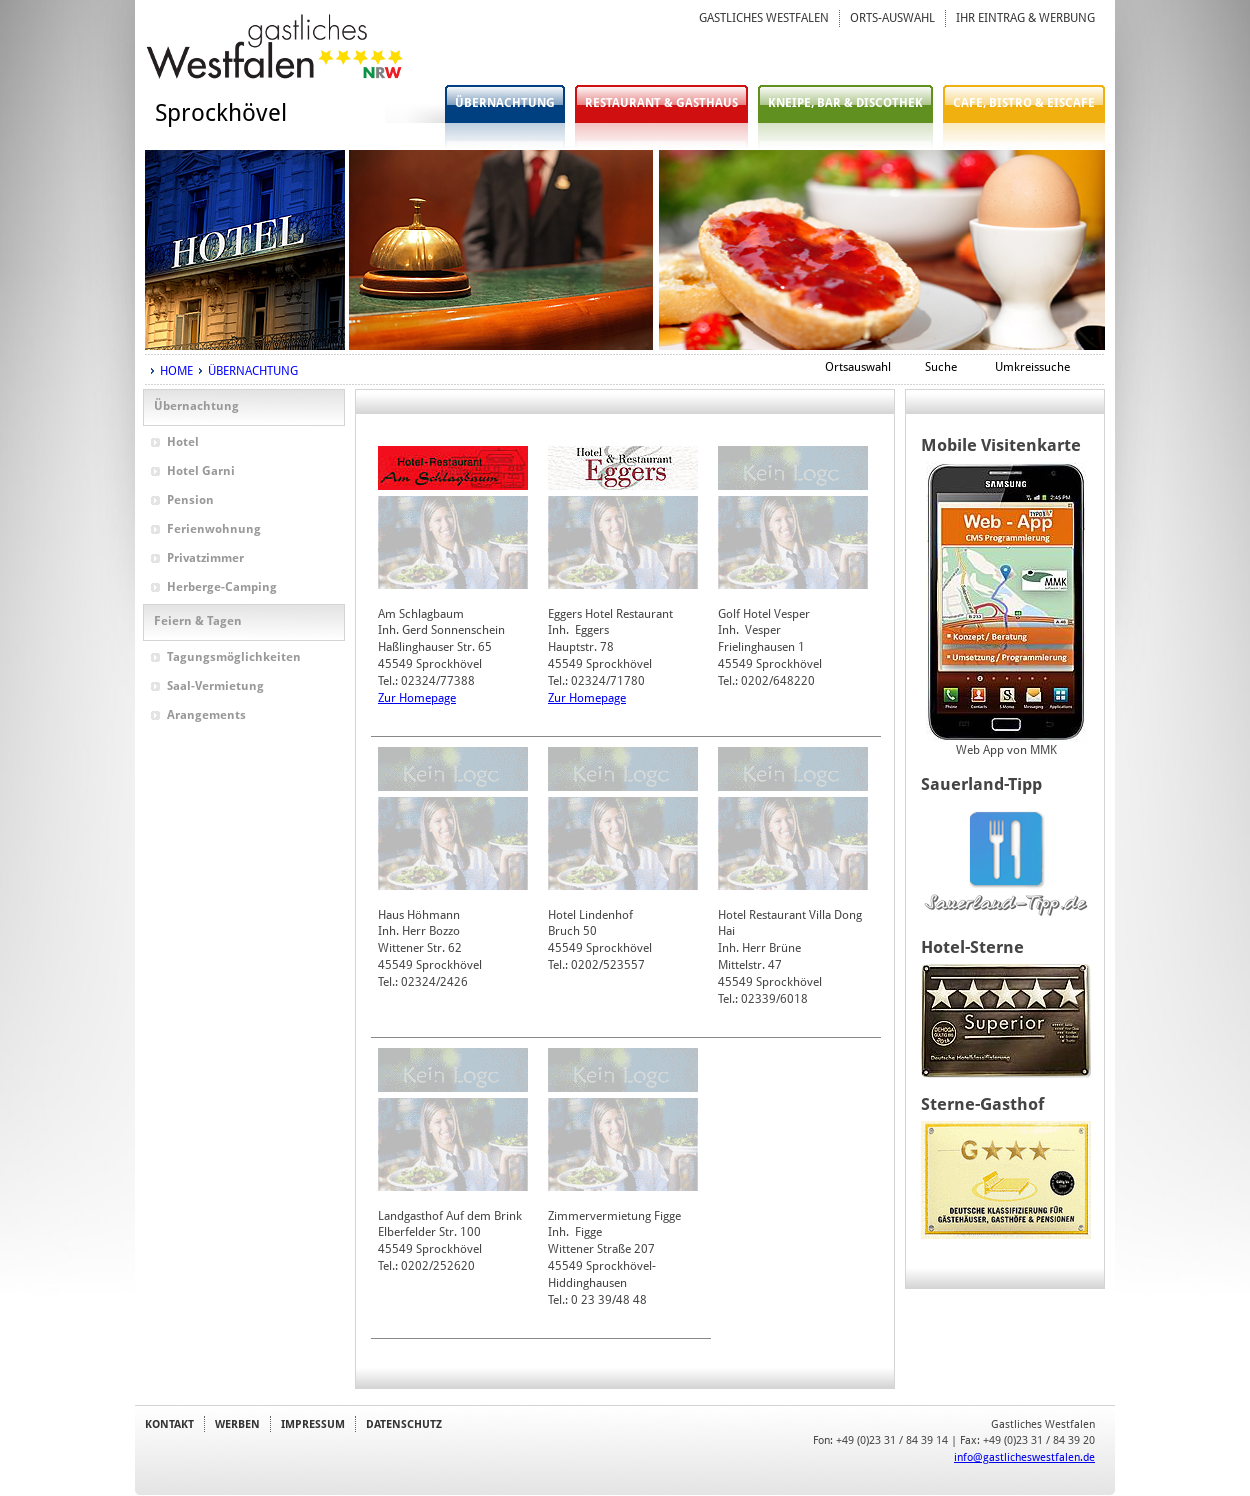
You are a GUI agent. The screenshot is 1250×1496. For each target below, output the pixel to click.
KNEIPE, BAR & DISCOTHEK (845, 103)
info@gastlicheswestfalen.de (1024, 1457)
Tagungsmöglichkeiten (234, 657)
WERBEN (237, 1424)
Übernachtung (196, 406)
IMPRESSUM (313, 1424)
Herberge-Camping (222, 587)
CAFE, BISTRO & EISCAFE (1024, 103)
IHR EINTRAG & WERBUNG (1025, 18)
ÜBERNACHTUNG (505, 103)
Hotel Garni (201, 471)
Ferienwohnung (214, 529)
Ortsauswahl (858, 367)
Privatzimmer (205, 558)
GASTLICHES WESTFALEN (764, 18)
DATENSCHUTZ (404, 1424)
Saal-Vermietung (215, 686)
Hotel (183, 442)
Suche (941, 367)
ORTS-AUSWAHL (892, 18)
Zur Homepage (417, 698)
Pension (190, 500)
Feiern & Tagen (198, 621)
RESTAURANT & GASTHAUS (661, 103)
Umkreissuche (1032, 367)
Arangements (206, 715)
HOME (176, 371)
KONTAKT (169, 1424)
